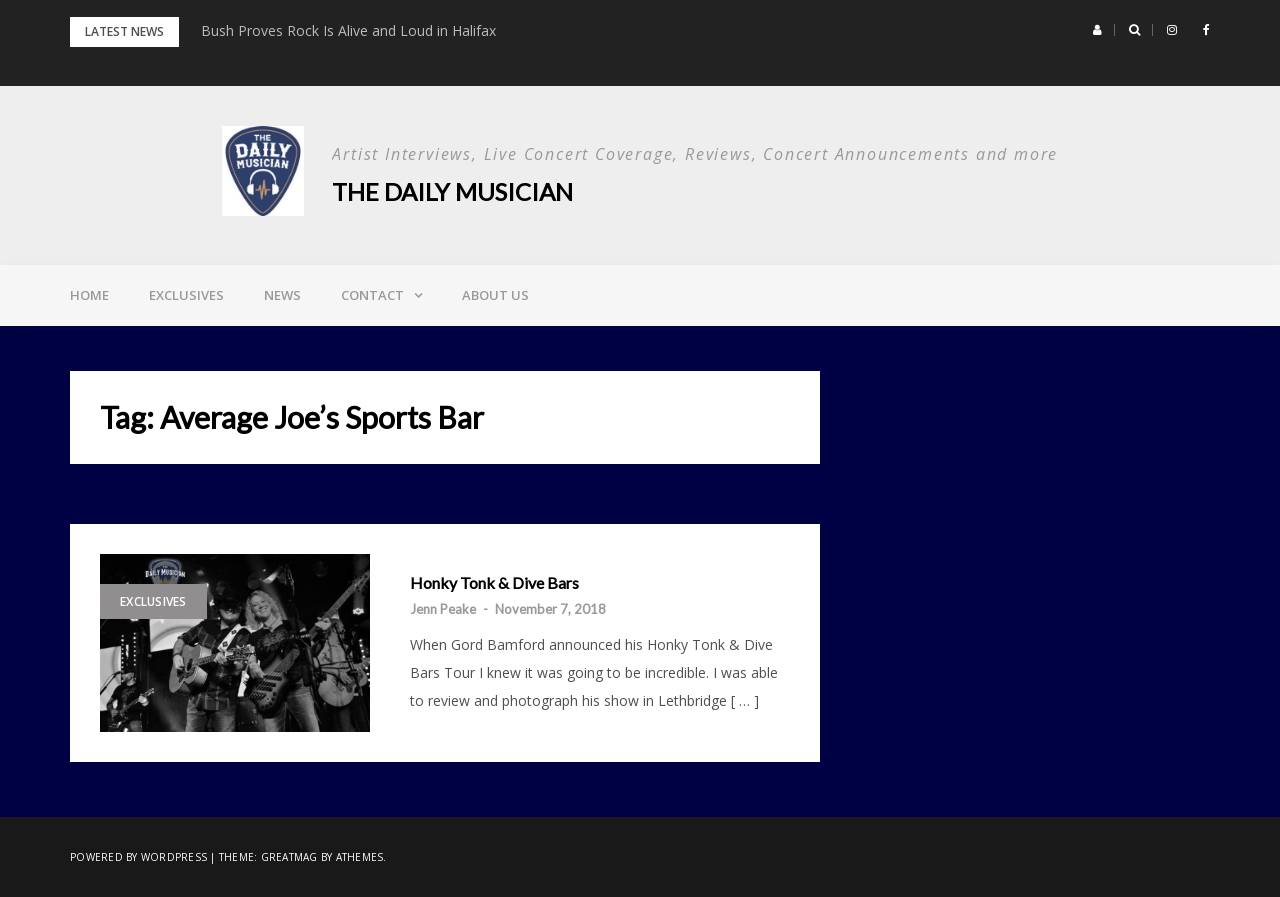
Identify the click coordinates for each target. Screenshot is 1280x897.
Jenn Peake (443, 609)
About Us (495, 295)
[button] (1097, 30)
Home (89, 295)
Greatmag (289, 857)
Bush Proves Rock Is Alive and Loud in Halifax (348, 30)
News (282, 295)
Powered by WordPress (138, 857)
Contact (372, 295)
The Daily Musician (452, 191)
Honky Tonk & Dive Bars (494, 583)
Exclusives (186, 295)
